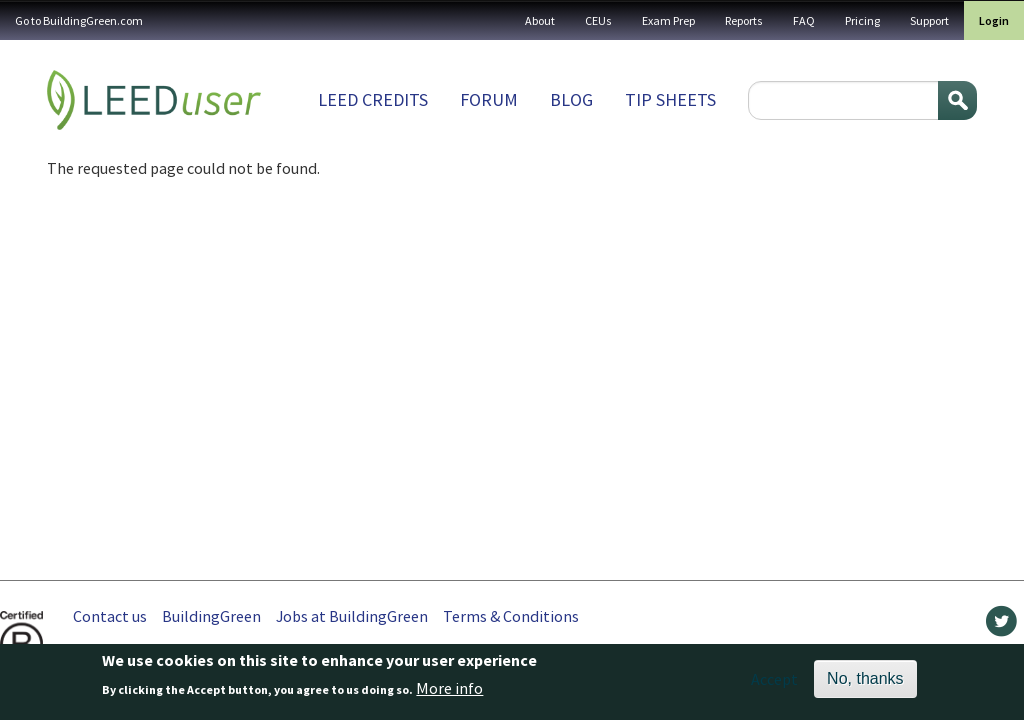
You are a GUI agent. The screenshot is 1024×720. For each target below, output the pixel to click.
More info (449, 693)
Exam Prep (668, 20)
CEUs (598, 20)
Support (929, 20)
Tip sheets (670, 99)
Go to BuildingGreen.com (79, 20)
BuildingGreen (211, 616)
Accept (774, 683)
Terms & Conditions (511, 616)
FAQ (804, 20)
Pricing (862, 20)
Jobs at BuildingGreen (352, 616)
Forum (489, 99)
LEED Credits (373, 99)
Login (994, 20)
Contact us (110, 616)
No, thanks (865, 682)
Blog (571, 99)
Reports (744, 20)
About (540, 20)
